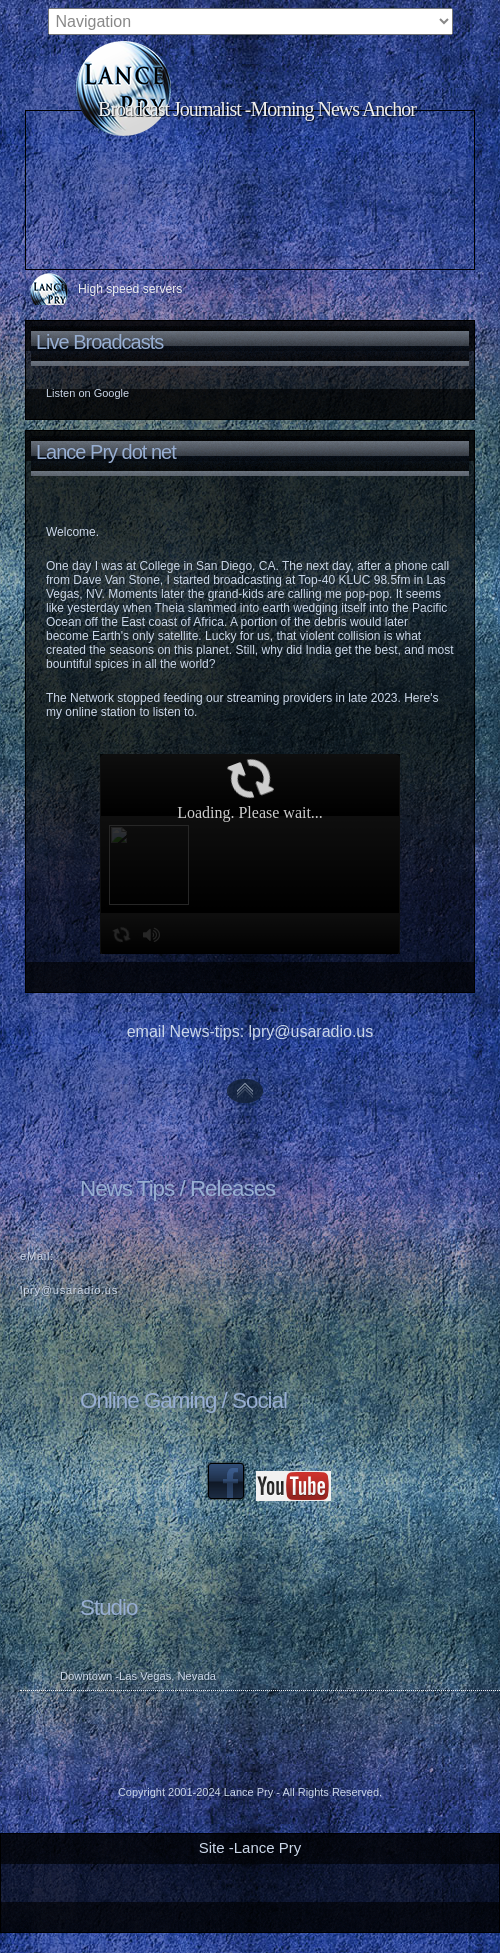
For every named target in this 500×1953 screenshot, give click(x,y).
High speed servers (130, 289)
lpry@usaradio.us (69, 1290)
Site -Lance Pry (250, 1847)
